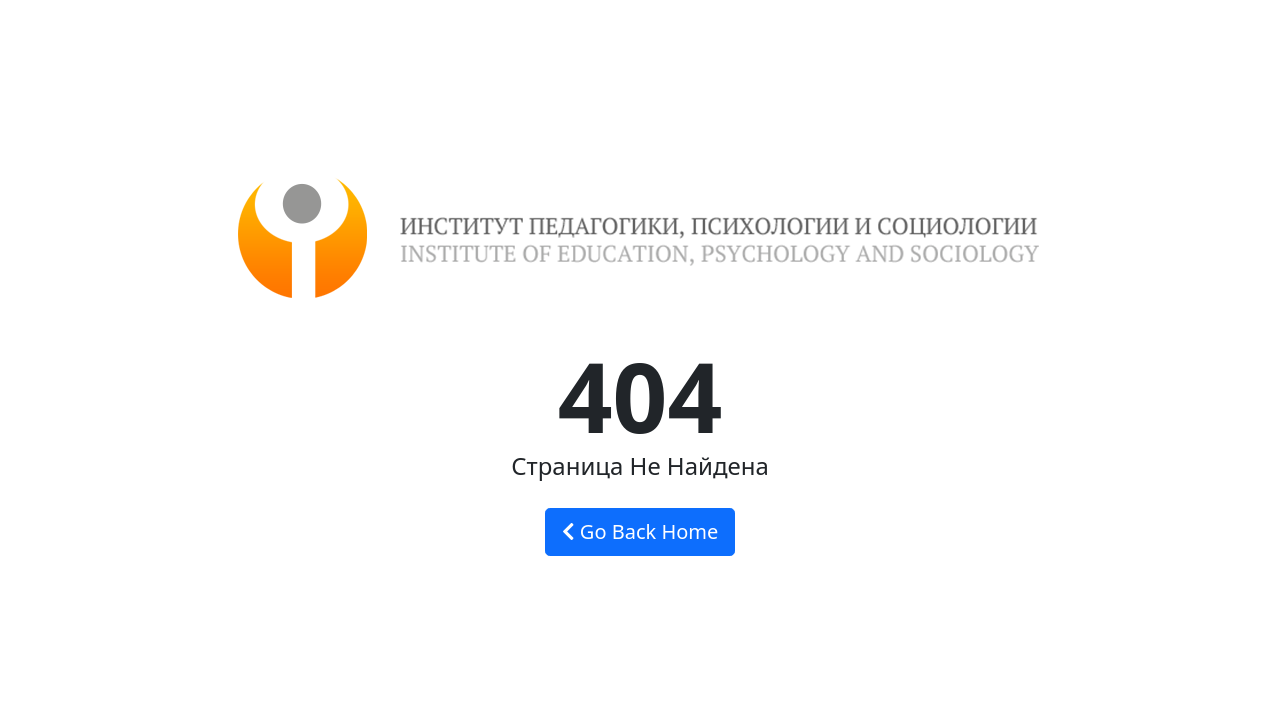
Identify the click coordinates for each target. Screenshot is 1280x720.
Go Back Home (640, 531)
